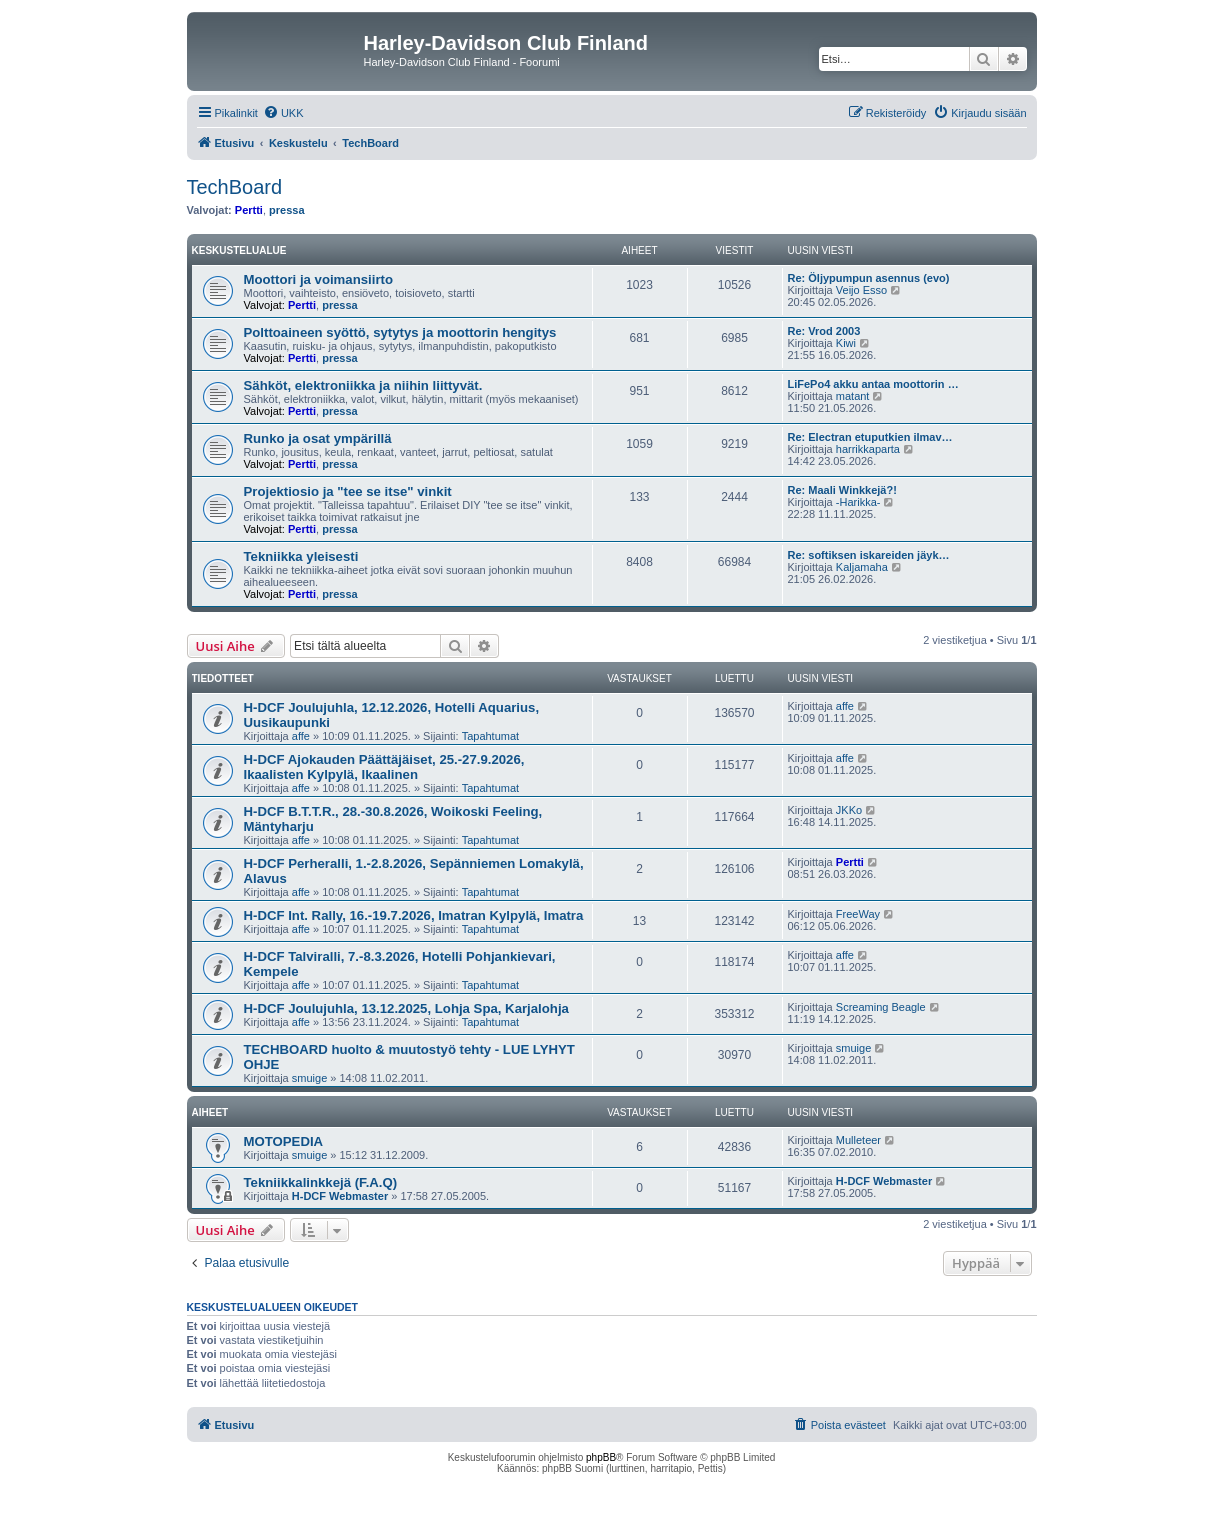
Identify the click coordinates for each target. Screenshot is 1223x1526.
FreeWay (858, 914)
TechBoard (235, 187)
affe (301, 736)
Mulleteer (858, 1140)
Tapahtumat (490, 736)
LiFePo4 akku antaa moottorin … (873, 384)
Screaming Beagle (881, 1007)
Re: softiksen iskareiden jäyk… (869, 555)
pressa (286, 210)
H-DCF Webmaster (340, 1196)
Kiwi (846, 343)
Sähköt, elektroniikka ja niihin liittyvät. (363, 385)
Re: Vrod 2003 (824, 331)
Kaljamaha (862, 567)
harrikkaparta (868, 449)
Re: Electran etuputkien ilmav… (870, 437)
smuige (309, 1078)
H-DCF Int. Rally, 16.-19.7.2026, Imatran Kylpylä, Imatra (414, 915)
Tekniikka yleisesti (301, 556)
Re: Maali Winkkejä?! (842, 490)
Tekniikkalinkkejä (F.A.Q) (321, 1182)
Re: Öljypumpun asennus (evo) (869, 278)
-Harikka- (858, 502)
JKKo (849, 810)
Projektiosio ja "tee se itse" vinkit (348, 491)
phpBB (601, 1457)
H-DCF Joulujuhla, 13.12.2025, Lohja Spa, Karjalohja (406, 1008)
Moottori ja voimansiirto (318, 279)
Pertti (249, 210)
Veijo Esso (861, 290)
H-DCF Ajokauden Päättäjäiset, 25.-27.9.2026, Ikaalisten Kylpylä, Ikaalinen (384, 767)
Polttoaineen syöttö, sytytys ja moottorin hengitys (400, 332)
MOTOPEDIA (284, 1141)
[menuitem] (283, 113)
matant (853, 396)
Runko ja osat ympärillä (318, 438)
